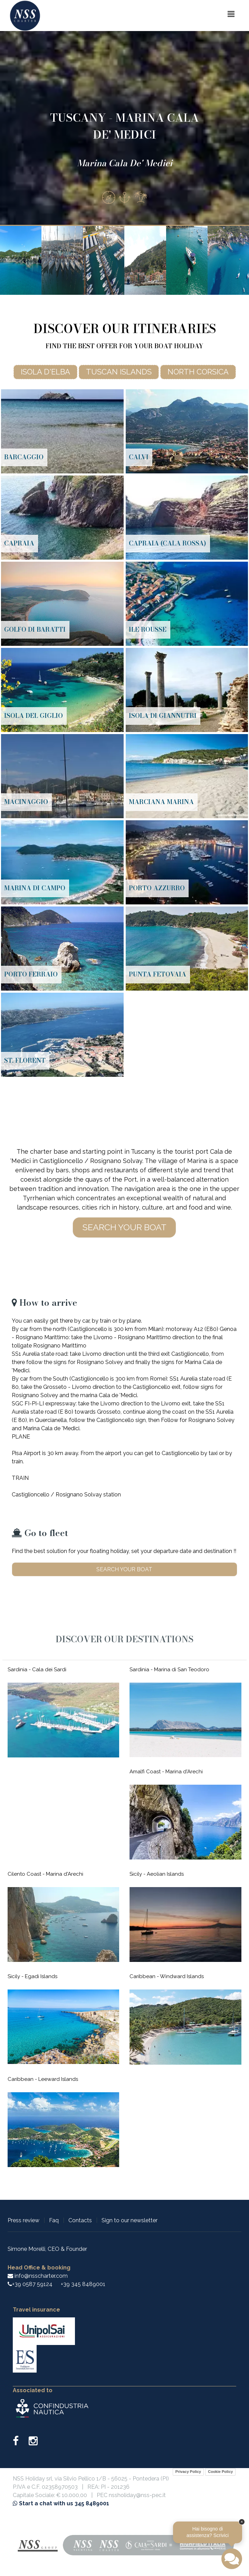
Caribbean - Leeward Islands (43, 2079)
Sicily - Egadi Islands (32, 1976)
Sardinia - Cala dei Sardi (37, 1669)
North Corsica (198, 371)
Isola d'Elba (45, 371)
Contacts (80, 2220)
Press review (23, 2220)
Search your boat (124, 1227)
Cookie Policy (220, 2471)
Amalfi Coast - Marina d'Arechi (166, 1771)
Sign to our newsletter (129, 2220)
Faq (54, 2220)
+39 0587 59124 (32, 2284)
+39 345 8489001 (83, 2284)
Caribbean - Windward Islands (167, 1976)
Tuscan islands (119, 371)
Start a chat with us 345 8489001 (61, 2503)
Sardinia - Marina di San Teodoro (169, 1669)
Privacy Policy (188, 2471)
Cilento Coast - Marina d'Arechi (45, 1874)
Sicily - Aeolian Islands (157, 1874)
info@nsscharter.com (38, 2276)
